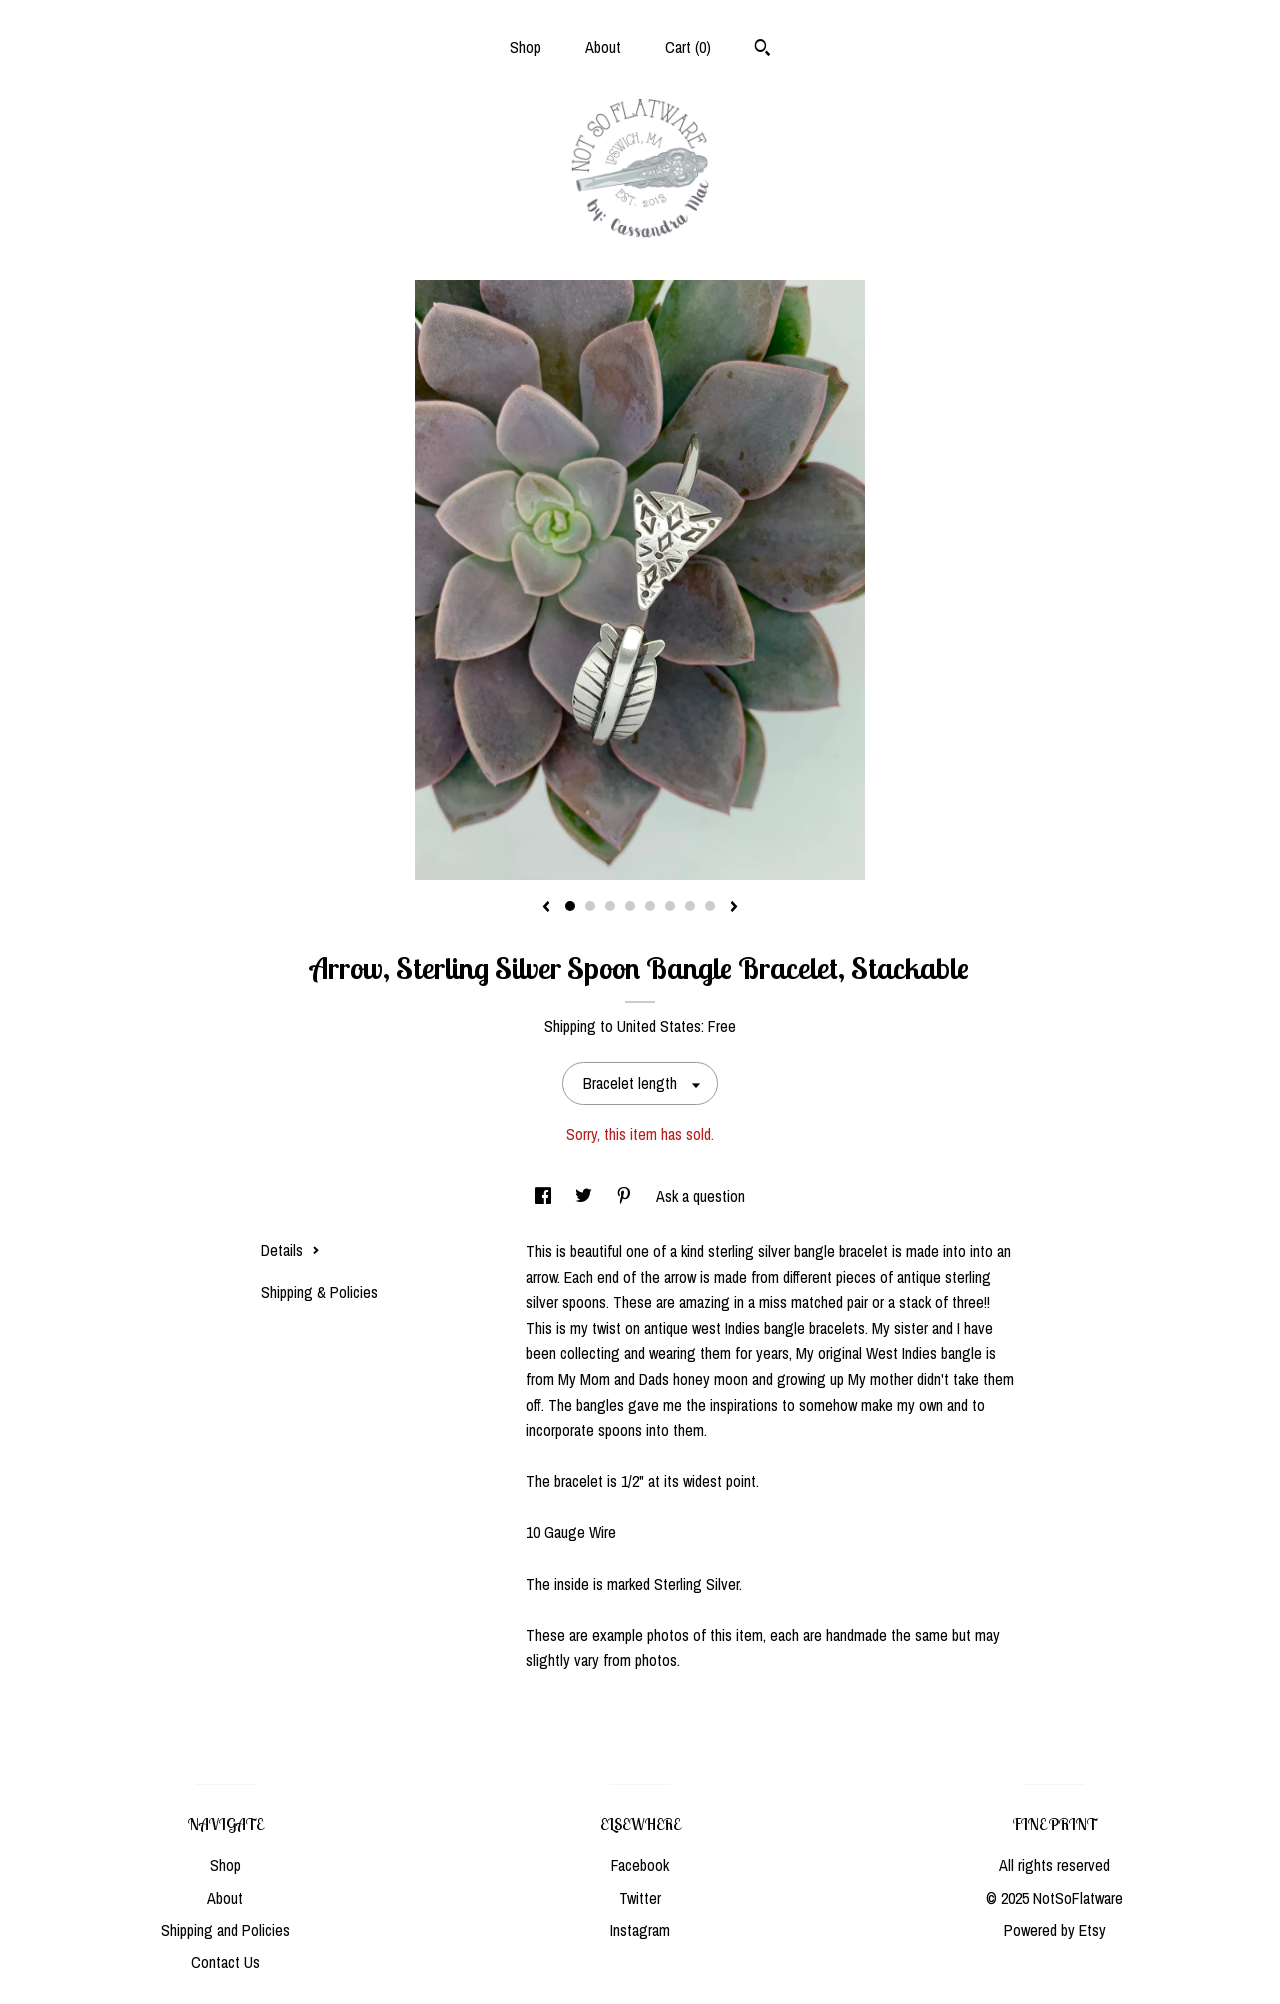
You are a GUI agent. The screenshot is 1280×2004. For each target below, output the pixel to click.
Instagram (640, 1930)
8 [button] (710, 906)
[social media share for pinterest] (626, 1196)
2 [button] (590, 906)
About (603, 47)
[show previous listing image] (546, 908)
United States (659, 1026)
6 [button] (670, 906)
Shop (525, 47)
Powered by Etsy (1055, 1930)
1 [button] (570, 906)
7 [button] (690, 906)
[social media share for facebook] (545, 1196)
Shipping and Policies (225, 1930)
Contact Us (225, 1962)
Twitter (640, 1898)
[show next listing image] (734, 908)
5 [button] (650, 906)
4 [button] (630, 906)
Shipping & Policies (319, 1292)
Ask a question (700, 1196)
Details (290, 1250)
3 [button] (610, 906)
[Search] (762, 50)
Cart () (688, 47)
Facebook (640, 1865)
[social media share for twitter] (585, 1196)
